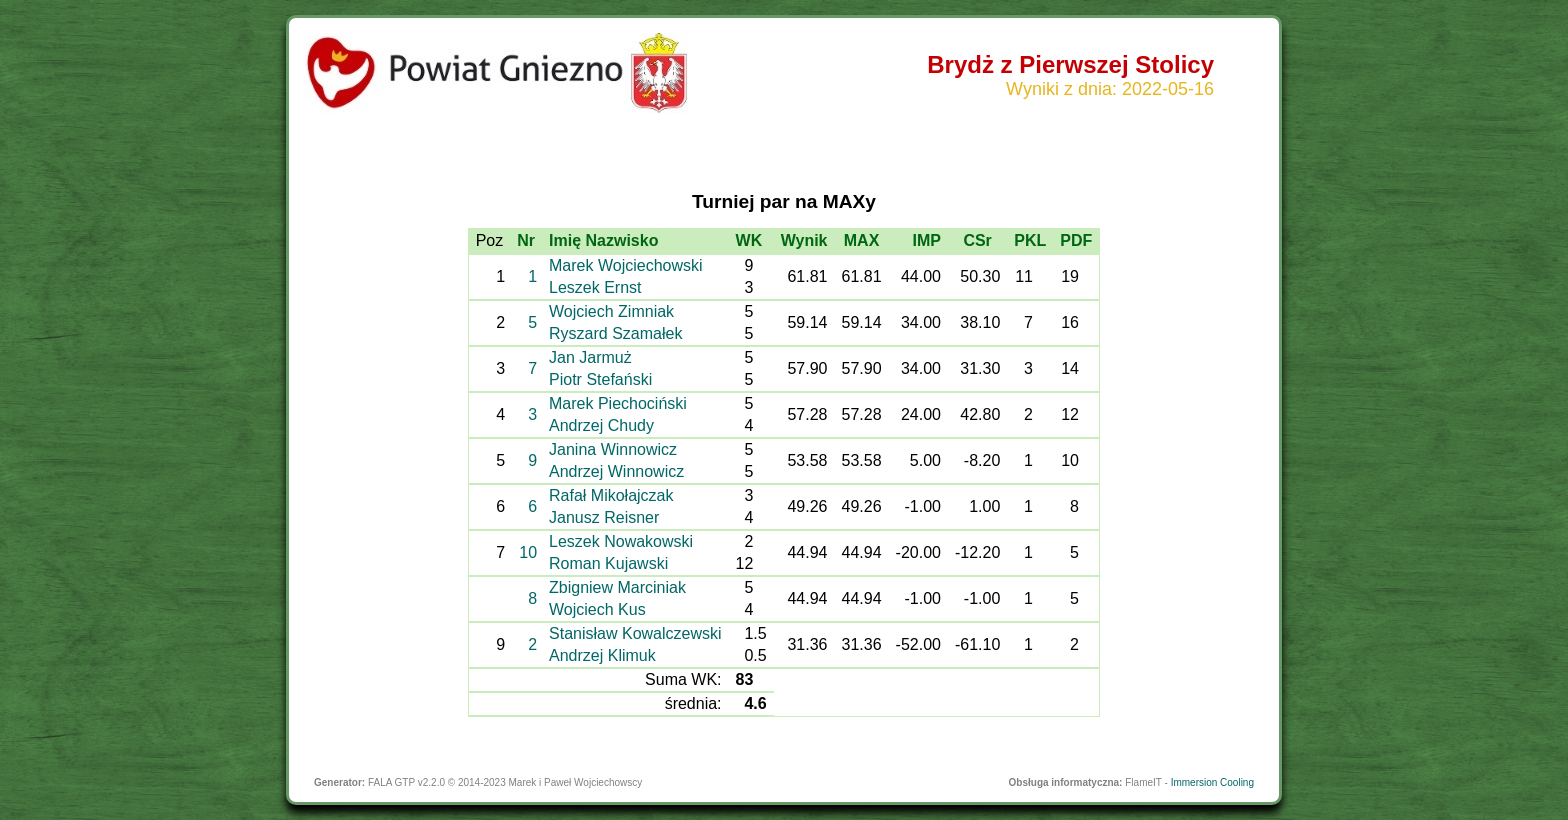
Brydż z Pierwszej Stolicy (1070, 64)
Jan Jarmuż (590, 357)
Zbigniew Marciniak (617, 587)
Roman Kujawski (608, 563)
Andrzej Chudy (601, 425)
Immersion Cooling (1212, 782)
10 (528, 552)
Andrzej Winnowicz (616, 471)
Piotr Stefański (600, 379)
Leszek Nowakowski (621, 541)
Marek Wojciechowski (626, 265)
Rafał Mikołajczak (611, 495)
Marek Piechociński (618, 403)
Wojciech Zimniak (611, 311)
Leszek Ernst (595, 287)
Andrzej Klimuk (602, 655)
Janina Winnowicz (613, 449)
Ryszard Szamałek (615, 333)
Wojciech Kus (597, 609)
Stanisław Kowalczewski (635, 633)
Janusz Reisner (604, 517)
